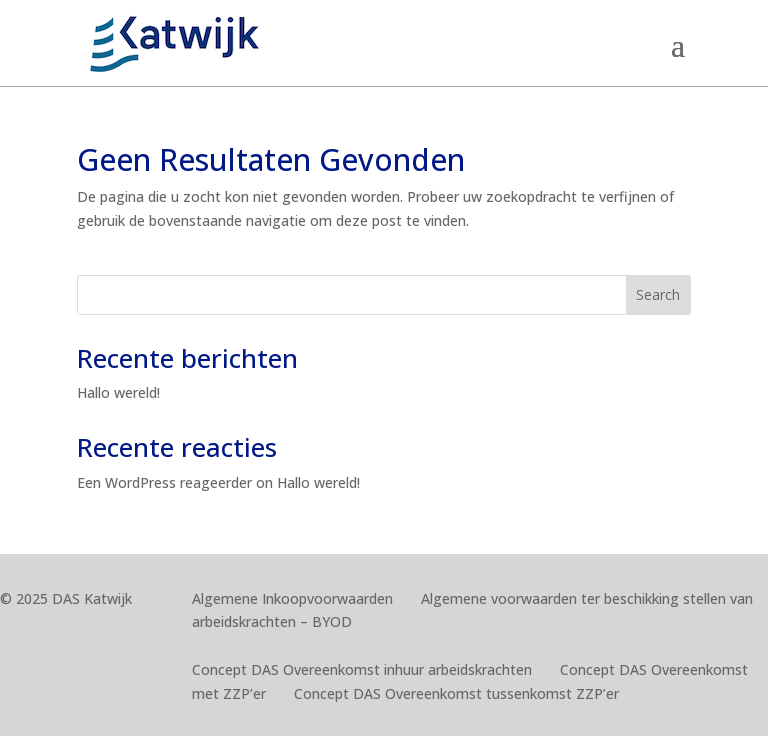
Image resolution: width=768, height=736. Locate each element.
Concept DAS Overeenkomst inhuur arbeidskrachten (362, 669)
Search (658, 294)
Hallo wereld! (118, 392)
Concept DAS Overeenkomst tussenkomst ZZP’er (456, 693)
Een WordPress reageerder (164, 482)
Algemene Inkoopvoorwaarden (292, 598)
